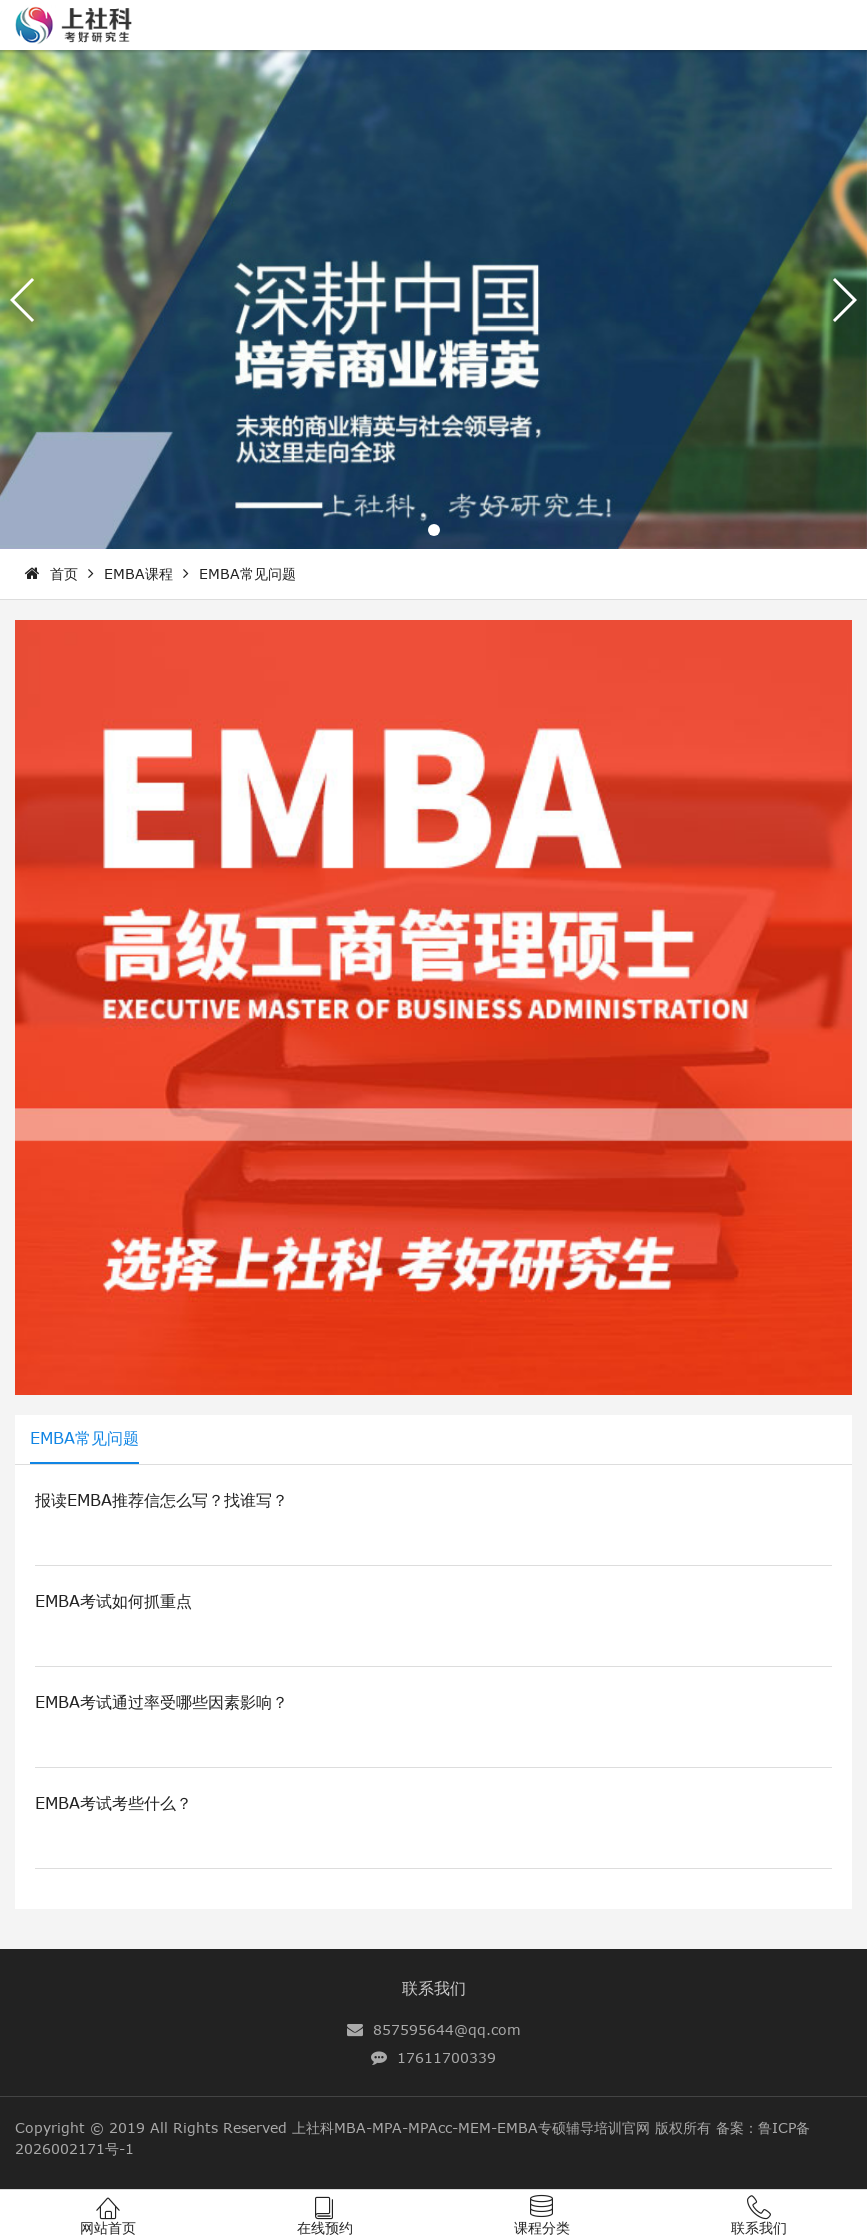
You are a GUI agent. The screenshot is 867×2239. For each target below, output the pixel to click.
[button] (434, 530)
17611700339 (446, 2057)
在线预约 (325, 2227)
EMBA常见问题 (247, 573)
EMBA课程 (138, 573)
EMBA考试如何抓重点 (113, 1601)
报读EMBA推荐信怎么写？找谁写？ (161, 1500)
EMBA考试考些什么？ (113, 1803)
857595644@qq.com (447, 2029)
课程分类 (542, 2227)
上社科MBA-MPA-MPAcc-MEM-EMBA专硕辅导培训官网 (471, 2127)
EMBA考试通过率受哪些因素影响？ (161, 1702)
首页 (64, 573)
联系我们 (434, 1988)
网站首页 (108, 2227)
